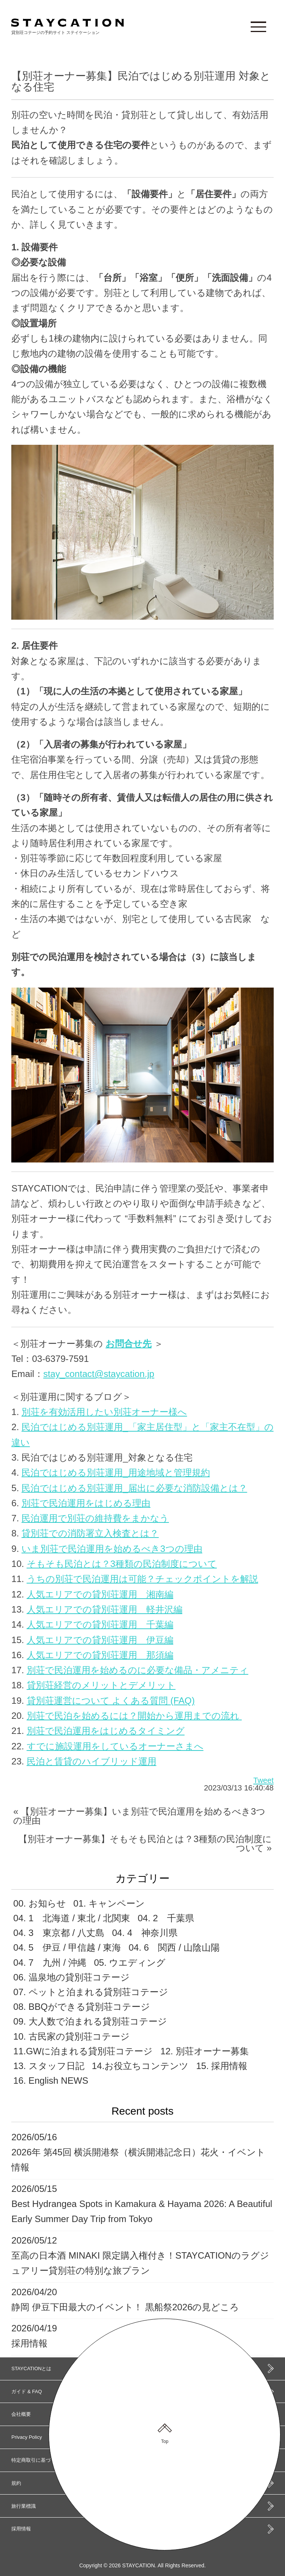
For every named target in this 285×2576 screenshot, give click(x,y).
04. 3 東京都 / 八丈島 (58, 1933)
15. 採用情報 (221, 2066)
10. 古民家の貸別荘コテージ (71, 2036)
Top (164, 2441)
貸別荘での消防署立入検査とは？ (90, 1533)
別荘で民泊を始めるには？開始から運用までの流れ (134, 1716)
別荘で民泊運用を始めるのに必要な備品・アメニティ (137, 1670)
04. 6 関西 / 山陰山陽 (174, 1947)
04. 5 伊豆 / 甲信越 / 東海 (67, 1947)
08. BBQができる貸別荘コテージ (81, 2007)
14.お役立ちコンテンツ (140, 2066)
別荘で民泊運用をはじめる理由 (85, 1503)
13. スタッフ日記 (48, 2066)
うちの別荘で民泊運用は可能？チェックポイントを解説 (142, 1579)
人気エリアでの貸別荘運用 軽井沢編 (104, 1609)
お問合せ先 (129, 1344)
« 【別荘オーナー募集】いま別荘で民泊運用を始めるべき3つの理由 (139, 1816)
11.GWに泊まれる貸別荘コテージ (83, 2051)
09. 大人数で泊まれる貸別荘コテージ (90, 2021)
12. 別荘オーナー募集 (204, 2051)
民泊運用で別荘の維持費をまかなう (95, 1518)
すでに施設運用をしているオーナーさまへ (115, 1746)
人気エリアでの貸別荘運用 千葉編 (100, 1624)
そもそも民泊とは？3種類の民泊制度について (122, 1564)
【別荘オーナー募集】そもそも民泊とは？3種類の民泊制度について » (144, 1843)
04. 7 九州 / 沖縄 (49, 1962)
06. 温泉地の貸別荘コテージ (71, 1977)
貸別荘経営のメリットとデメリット (101, 1685)
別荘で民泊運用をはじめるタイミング (106, 1731)
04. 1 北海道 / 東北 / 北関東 (71, 1918)
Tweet (263, 1780)
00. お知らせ (39, 1903)
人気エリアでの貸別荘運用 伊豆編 (100, 1640)
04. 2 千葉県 (166, 1918)
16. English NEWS (50, 2080)
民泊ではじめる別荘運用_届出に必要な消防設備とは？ (134, 1488)
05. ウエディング (129, 1962)
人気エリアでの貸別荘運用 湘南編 (100, 1594)
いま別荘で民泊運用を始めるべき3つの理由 (111, 1549)
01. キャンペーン (109, 1903)
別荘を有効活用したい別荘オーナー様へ (104, 1412)
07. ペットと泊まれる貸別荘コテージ (90, 1992)
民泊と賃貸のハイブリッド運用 (91, 1761)
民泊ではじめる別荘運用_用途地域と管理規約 (115, 1472)
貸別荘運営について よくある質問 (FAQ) (111, 1700)
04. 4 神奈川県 (145, 1933)
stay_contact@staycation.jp (99, 1374)
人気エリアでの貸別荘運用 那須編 (100, 1655)
